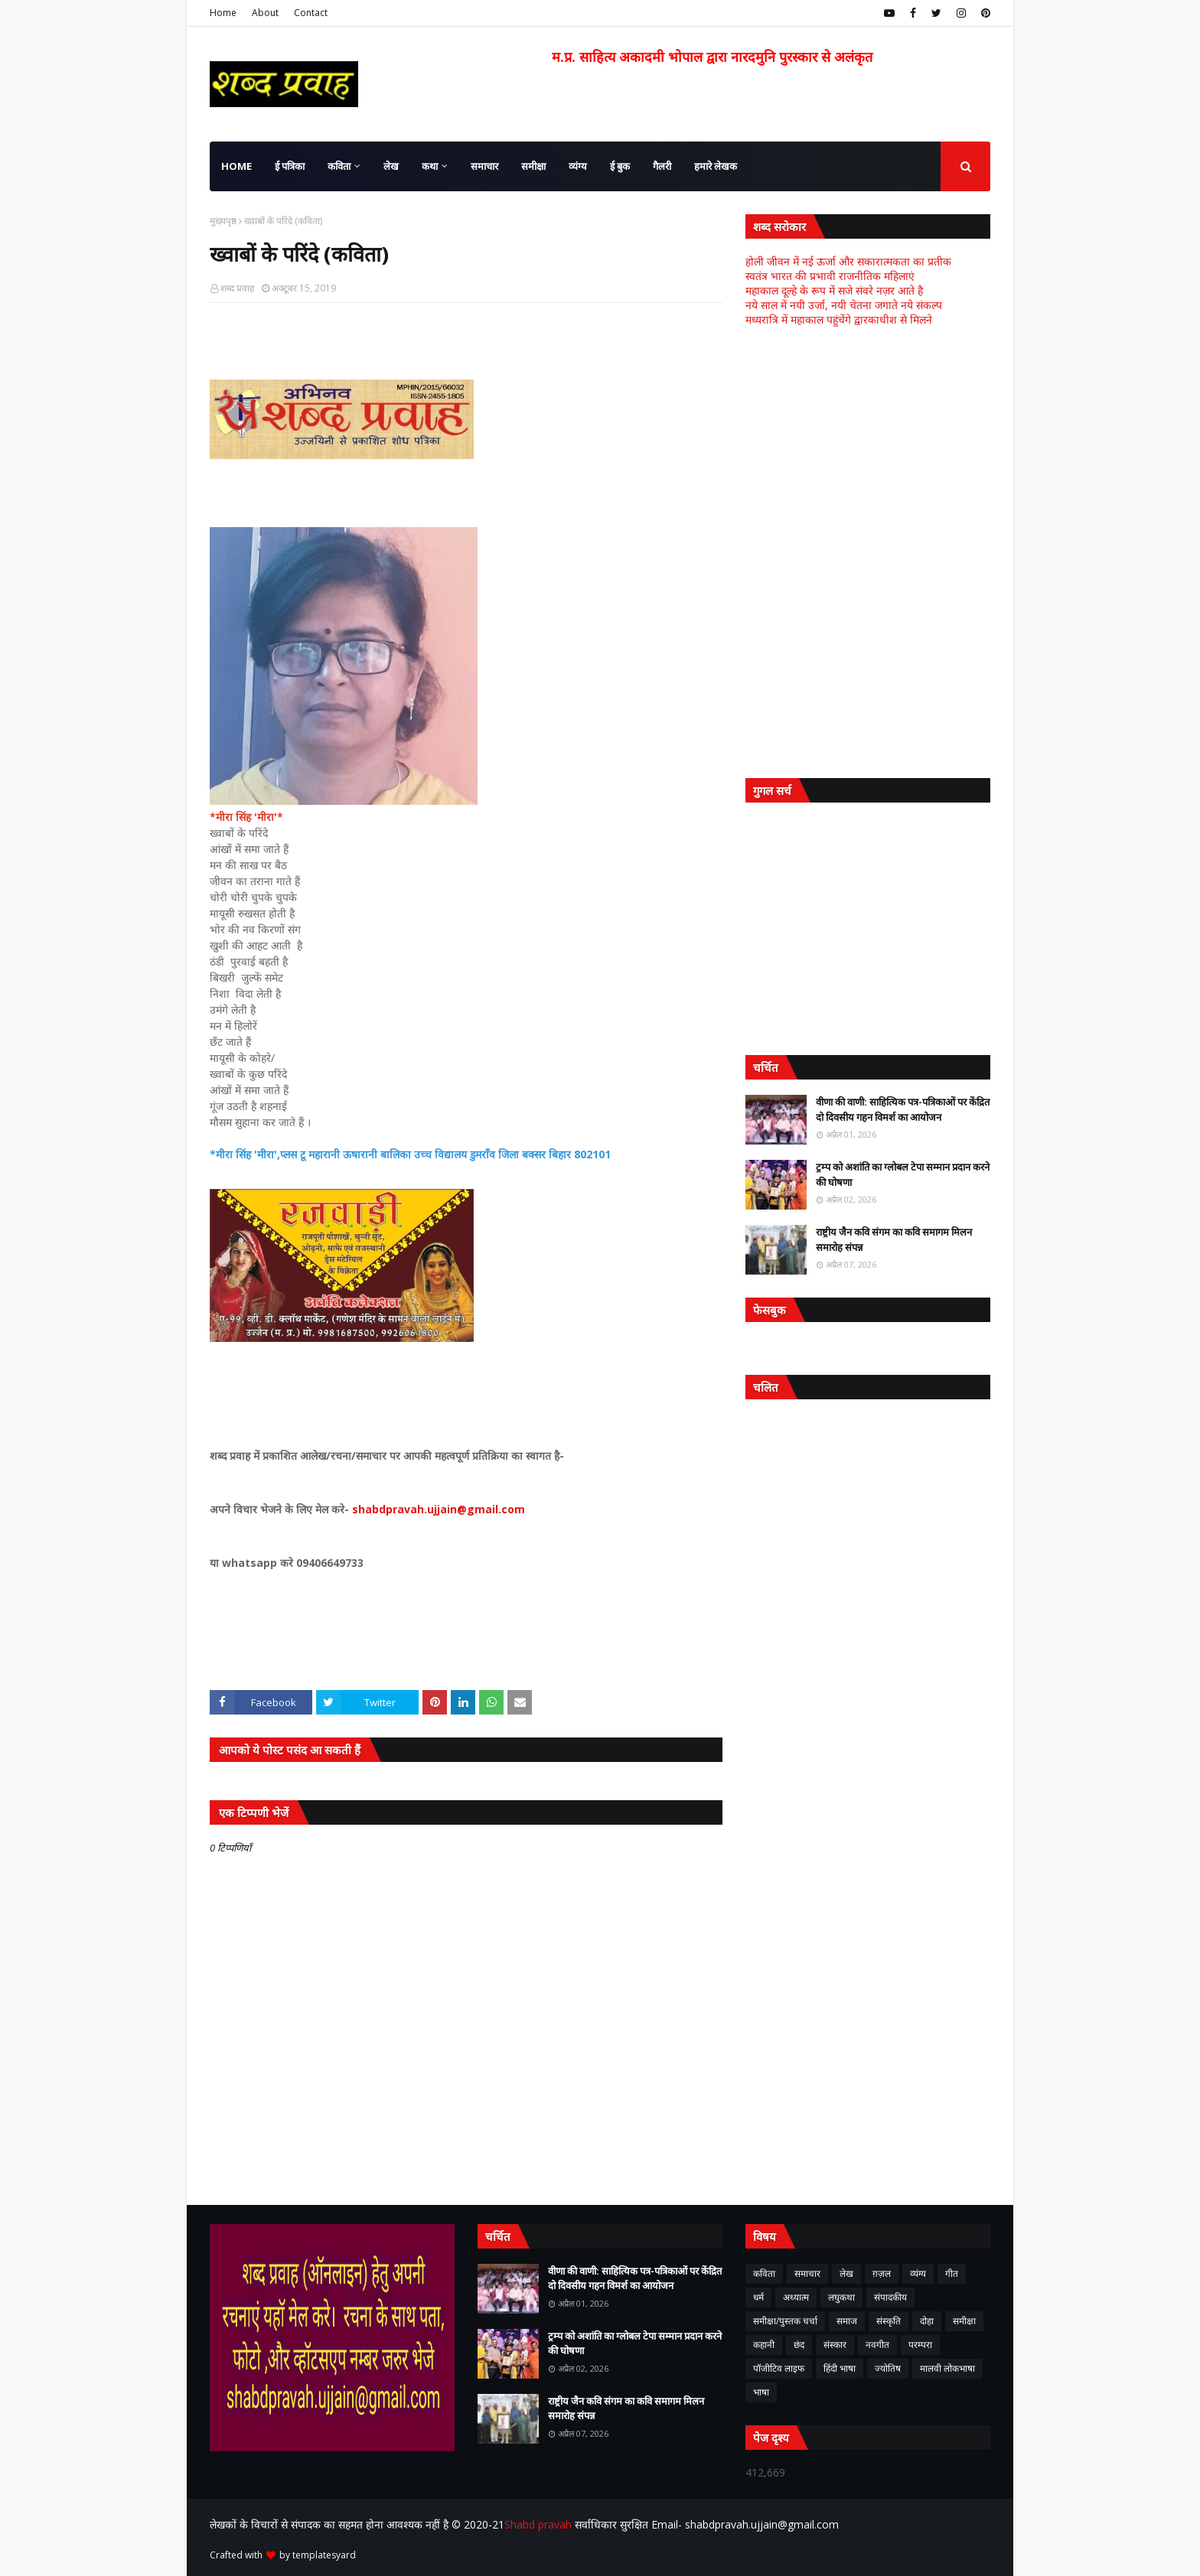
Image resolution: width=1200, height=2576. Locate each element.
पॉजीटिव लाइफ (778, 2368)
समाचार (807, 2273)
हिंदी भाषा (839, 2368)
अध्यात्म (796, 2297)
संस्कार (834, 2344)
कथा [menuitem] (430, 166)
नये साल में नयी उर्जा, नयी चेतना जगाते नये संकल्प (843, 305)
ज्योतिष (888, 2368)
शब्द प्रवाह (237, 288)
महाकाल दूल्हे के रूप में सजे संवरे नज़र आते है (834, 290)
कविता (764, 2273)
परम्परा (920, 2344)
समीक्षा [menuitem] (533, 166)
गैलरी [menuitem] (662, 166)
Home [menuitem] (236, 166)
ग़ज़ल (881, 2273)
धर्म (758, 2297)
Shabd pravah (539, 2524)
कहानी (763, 2344)
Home (223, 12)
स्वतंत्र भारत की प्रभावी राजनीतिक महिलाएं (830, 276)
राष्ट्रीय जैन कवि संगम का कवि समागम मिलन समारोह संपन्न (894, 1239)
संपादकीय (890, 2297)
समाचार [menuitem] (484, 166)
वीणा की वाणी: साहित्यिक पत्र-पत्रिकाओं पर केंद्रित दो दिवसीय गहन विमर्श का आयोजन (903, 1109)
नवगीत (877, 2344)
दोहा (927, 2320)
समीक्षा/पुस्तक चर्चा (785, 2320)
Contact (311, 12)
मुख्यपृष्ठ (223, 220)
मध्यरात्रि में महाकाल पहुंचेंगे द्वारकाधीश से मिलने (838, 319)
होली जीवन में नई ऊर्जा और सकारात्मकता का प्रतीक (848, 261)
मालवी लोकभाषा (947, 2368)
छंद (799, 2344)
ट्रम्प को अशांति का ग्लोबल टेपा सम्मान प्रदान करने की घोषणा (903, 1174)
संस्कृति (888, 2320)
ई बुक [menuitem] (620, 166)
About (265, 12)
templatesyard (324, 2554)
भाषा (761, 2392)
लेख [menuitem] (391, 166)
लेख (846, 2273)
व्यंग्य (918, 2273)
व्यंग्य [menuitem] (578, 166)
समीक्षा (964, 2320)
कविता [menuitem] (339, 166)
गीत (951, 2273)
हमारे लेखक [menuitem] (715, 166)
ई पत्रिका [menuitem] (290, 166)
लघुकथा (841, 2297)
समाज (846, 2320)
